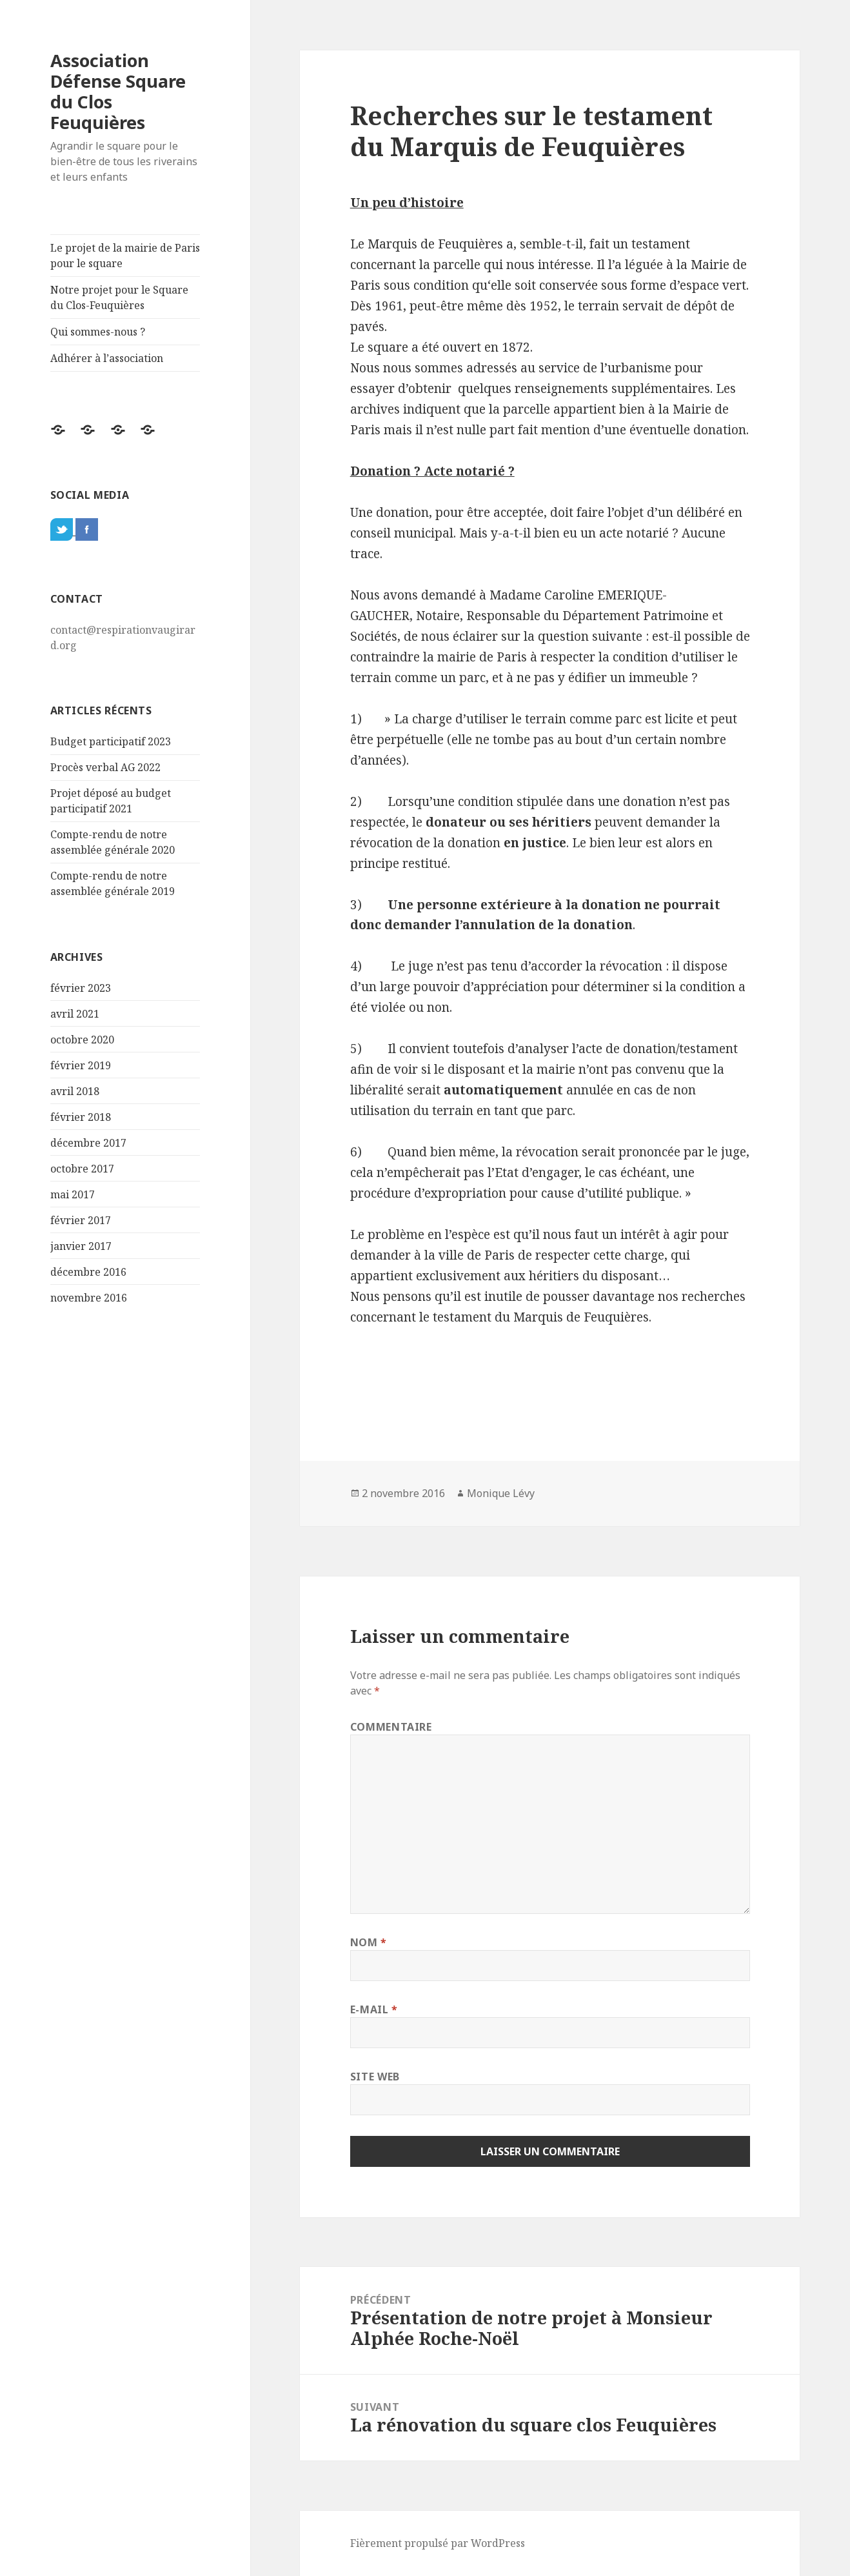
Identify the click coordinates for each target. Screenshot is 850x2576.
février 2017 (80, 1220)
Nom (368, 1942)
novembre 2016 (88, 1298)
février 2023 (80, 988)
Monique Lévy (501, 1493)
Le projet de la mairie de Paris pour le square (125, 255)
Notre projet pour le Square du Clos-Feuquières (119, 297)
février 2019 (80, 1065)
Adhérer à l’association (106, 358)
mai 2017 (72, 1194)
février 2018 (80, 1117)
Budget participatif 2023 (110, 741)
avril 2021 (74, 1014)
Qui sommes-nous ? (97, 332)
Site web (375, 2076)
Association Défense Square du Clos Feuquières (118, 91)
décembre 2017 (88, 1143)
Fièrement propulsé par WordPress (437, 2543)
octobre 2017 (82, 1169)
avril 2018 (74, 1091)
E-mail (374, 2009)
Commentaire (391, 1727)
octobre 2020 (82, 1039)
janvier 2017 (81, 1246)
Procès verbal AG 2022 (105, 767)
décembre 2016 (88, 1272)
